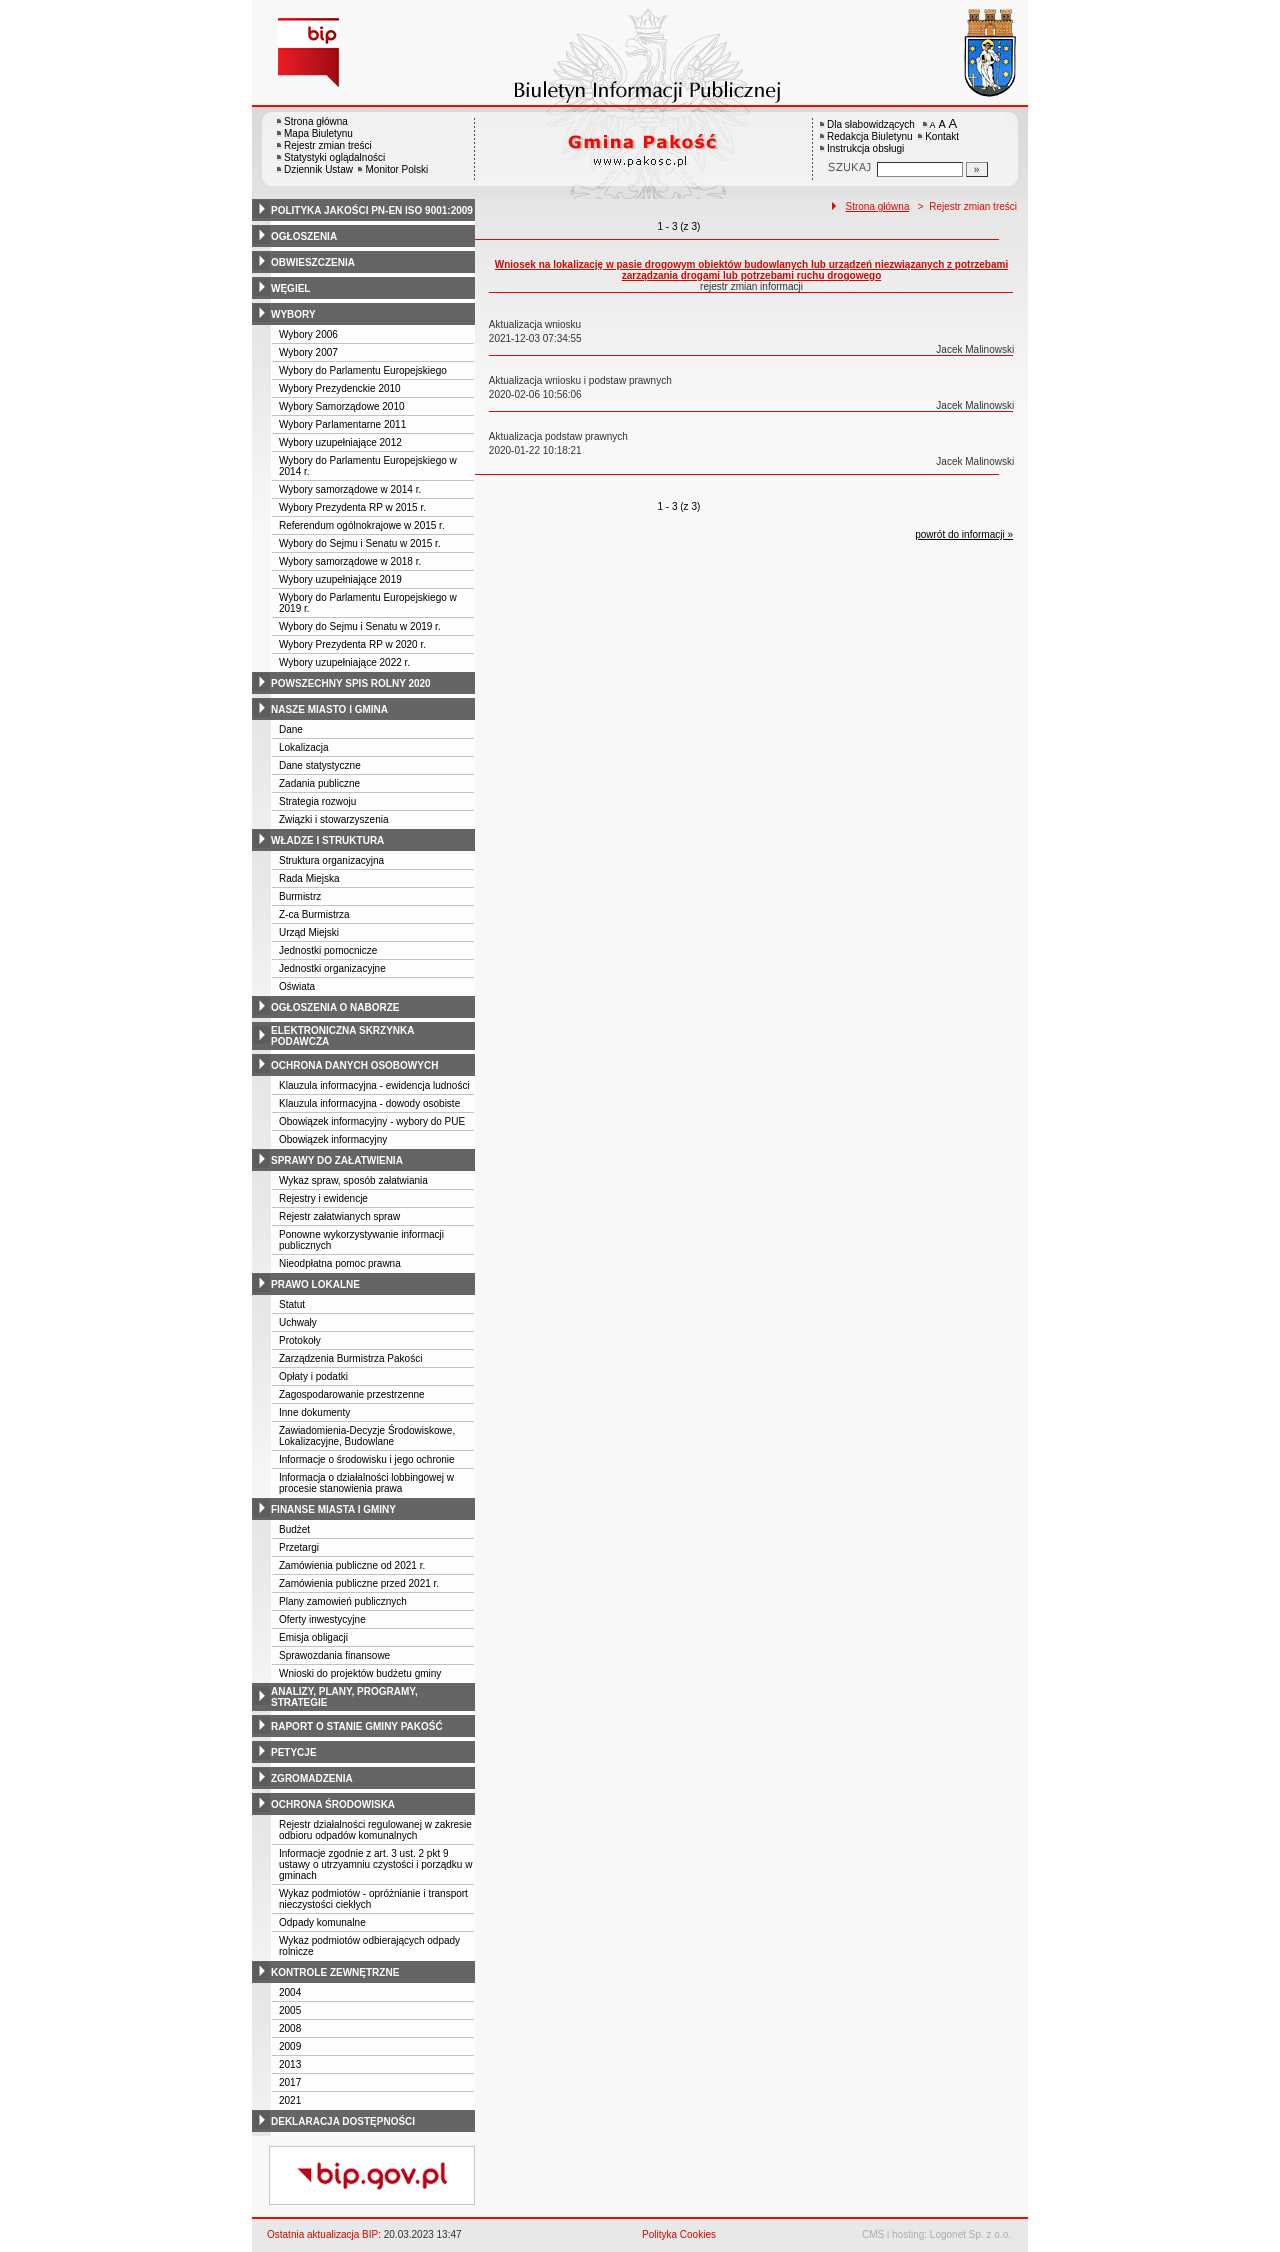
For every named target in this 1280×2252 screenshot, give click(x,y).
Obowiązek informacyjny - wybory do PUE (372, 1121)
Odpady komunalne (322, 1922)
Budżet (294, 1529)
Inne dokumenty (314, 1412)
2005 (290, 2010)
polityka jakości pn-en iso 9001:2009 (372, 210)
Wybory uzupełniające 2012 (340, 442)
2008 (290, 2028)
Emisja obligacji (313, 1637)
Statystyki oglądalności (334, 157)
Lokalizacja (303, 747)
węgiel (290, 288)
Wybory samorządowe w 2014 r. (350, 489)
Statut (292, 1304)
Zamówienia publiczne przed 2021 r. (359, 1583)
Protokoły (300, 1340)
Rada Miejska (309, 878)
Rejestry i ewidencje (323, 1198)
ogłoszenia (304, 236)
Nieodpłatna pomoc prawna (340, 1263)
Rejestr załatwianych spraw (339, 1216)
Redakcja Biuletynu (870, 136)
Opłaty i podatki (313, 1376)
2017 (290, 2082)
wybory (293, 314)
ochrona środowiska (333, 1804)
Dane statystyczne (320, 765)
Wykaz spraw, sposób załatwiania (353, 1180)
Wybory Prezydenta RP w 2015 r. (352, 507)
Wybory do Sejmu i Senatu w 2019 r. (360, 626)
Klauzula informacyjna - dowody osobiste (369, 1103)
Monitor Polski (396, 169)
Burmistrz (300, 896)
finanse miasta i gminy (333, 1509)
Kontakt (942, 136)
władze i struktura (327, 840)
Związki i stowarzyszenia (333, 819)
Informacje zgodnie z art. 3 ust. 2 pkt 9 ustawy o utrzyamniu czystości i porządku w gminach (375, 1864)
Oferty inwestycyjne (322, 1619)
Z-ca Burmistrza (314, 914)
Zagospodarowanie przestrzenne (352, 1394)
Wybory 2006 (308, 334)
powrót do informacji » (964, 534)
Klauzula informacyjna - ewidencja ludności (374, 1085)
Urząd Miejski (309, 932)
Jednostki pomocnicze (328, 950)
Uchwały (298, 1322)
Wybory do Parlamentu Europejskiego (363, 370)
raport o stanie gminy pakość (357, 1726)
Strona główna (316, 121)
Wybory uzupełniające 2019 (340, 579)
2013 (290, 2064)
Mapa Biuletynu (318, 133)
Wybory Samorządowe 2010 (342, 406)
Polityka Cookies (679, 2234)
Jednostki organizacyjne (332, 968)
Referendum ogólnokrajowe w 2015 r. (362, 525)
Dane (291, 729)
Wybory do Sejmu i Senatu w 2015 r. (360, 543)
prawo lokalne (315, 1284)
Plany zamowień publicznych (343, 1601)
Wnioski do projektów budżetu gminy (360, 1673)
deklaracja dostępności (343, 2121)
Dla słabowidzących (871, 124)
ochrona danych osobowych (354, 1065)
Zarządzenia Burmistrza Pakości (350, 1358)
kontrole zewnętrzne (335, 1972)
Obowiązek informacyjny (333, 1139)
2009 (290, 2046)
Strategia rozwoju (317, 801)
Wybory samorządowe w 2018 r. (350, 561)
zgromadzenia (312, 1778)
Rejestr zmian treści (328, 145)
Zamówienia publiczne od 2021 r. (352, 1565)
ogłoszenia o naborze (335, 1007)
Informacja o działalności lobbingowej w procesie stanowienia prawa (366, 1483)
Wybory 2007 (308, 352)
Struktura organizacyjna (331, 860)
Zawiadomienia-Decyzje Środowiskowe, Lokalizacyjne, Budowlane (367, 1436)
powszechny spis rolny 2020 (351, 683)
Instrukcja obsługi (865, 148)
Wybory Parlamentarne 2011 (342, 424)
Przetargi (299, 1547)
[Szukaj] (977, 169)
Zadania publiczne (319, 783)
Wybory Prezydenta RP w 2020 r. (352, 644)
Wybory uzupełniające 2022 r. (344, 662)
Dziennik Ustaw (318, 169)
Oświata (297, 986)
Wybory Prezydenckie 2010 (340, 388)
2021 (290, 2100)
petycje (294, 1752)
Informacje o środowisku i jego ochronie (367, 1459)
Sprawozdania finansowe (334, 1655)
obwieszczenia (313, 262)
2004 (290, 1992)
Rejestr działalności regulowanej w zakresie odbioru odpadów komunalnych (375, 1830)
